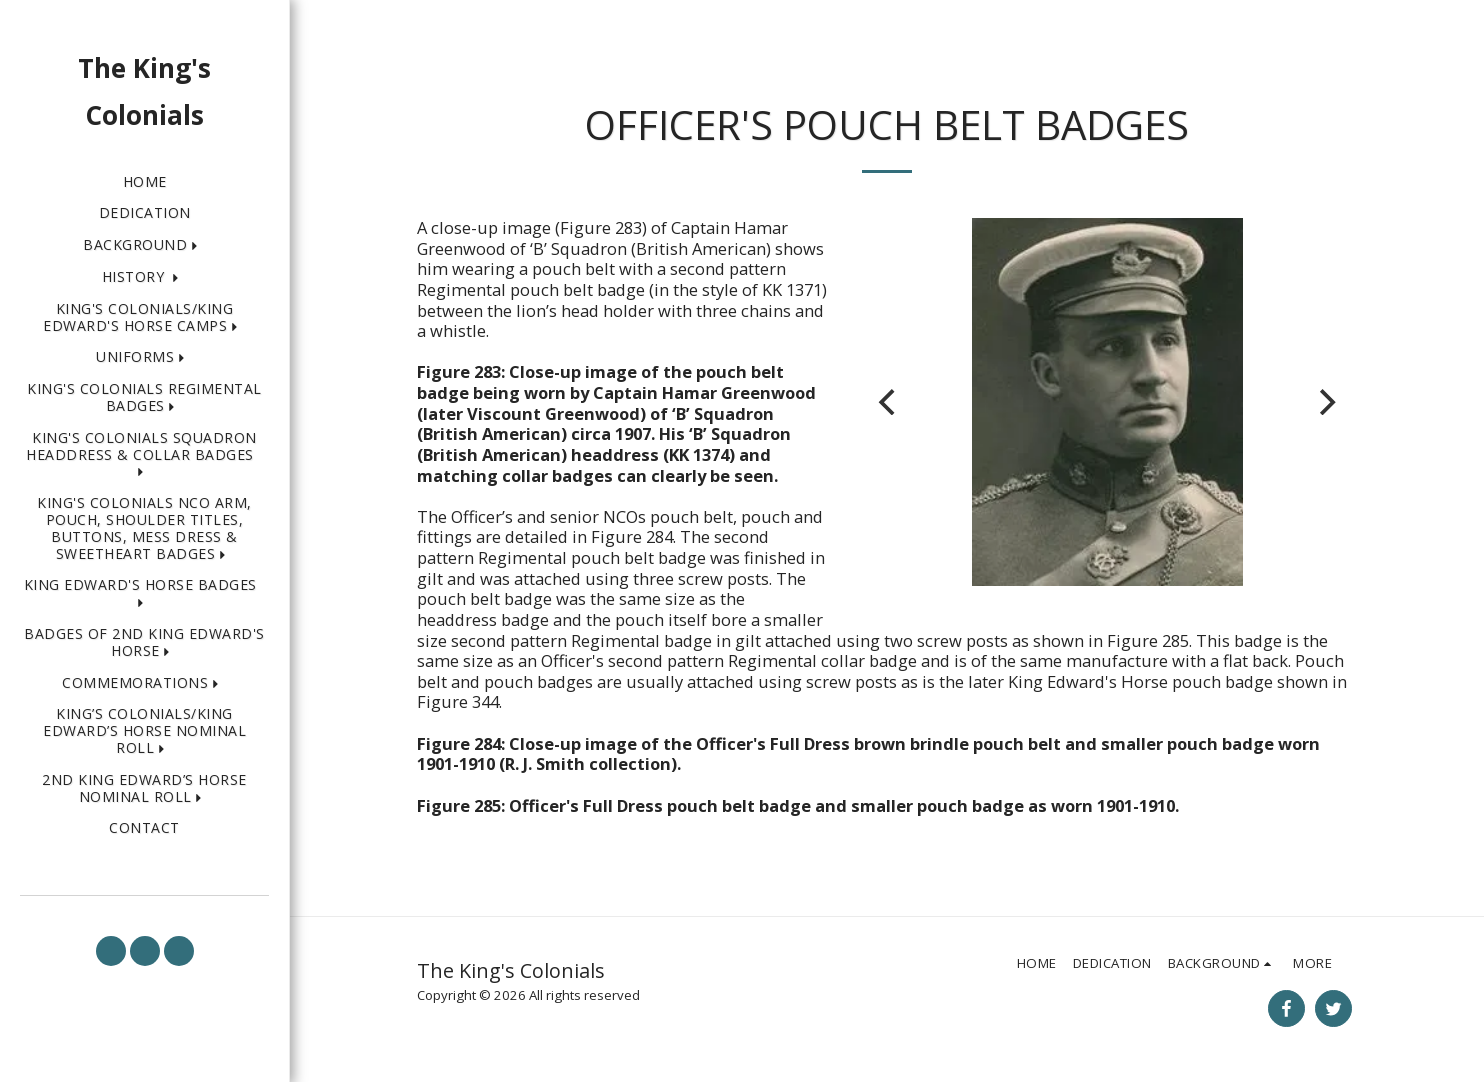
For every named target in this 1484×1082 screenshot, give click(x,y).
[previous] (889, 402)
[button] (144, 245)
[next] (1325, 402)
